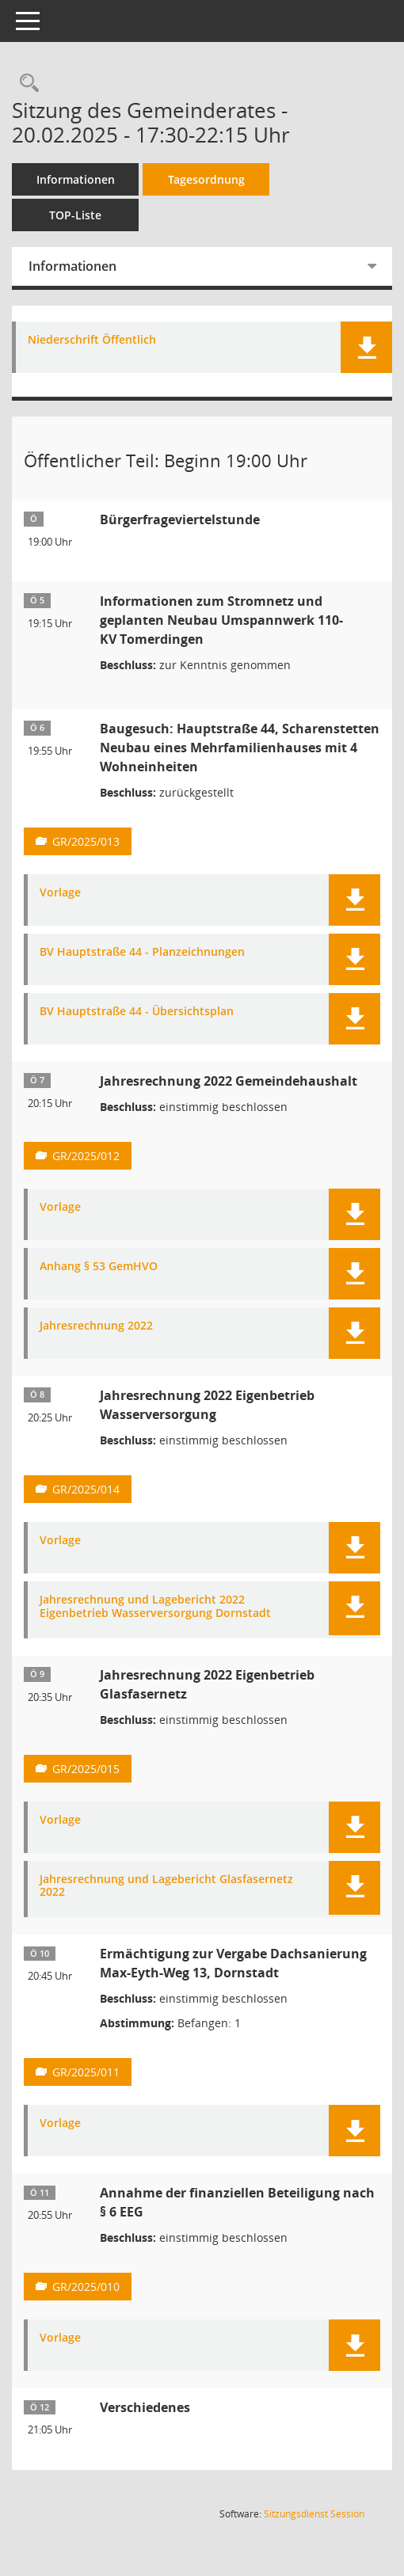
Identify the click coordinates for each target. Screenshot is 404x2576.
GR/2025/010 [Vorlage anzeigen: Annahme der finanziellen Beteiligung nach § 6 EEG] (86, 2286)
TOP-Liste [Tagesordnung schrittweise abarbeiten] (75, 215)
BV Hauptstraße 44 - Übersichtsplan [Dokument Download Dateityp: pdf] (137, 1011)
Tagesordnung (206, 179)
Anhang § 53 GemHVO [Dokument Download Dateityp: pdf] (99, 1266)
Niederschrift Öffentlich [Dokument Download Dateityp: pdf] (92, 340)
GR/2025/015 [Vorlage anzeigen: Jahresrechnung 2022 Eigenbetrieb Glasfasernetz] (86, 1768)
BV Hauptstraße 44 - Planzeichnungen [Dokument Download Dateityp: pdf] (142, 952)
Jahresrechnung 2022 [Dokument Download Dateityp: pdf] (96, 1326)
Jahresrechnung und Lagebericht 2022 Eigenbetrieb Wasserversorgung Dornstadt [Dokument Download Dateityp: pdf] (155, 1606)
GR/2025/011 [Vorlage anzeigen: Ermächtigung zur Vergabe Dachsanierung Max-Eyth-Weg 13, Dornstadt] (86, 2071)
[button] (366, 347)
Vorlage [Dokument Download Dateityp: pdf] (60, 893)
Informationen (75, 179)
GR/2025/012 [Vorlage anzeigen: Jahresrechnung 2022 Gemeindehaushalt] (86, 1155)
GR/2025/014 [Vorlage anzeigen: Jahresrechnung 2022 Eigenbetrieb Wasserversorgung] (86, 1489)
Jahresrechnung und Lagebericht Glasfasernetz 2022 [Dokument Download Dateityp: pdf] (166, 1886)
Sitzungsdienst (314, 2514)
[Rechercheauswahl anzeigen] (25, 83)
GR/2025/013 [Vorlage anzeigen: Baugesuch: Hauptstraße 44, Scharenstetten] (86, 841)
